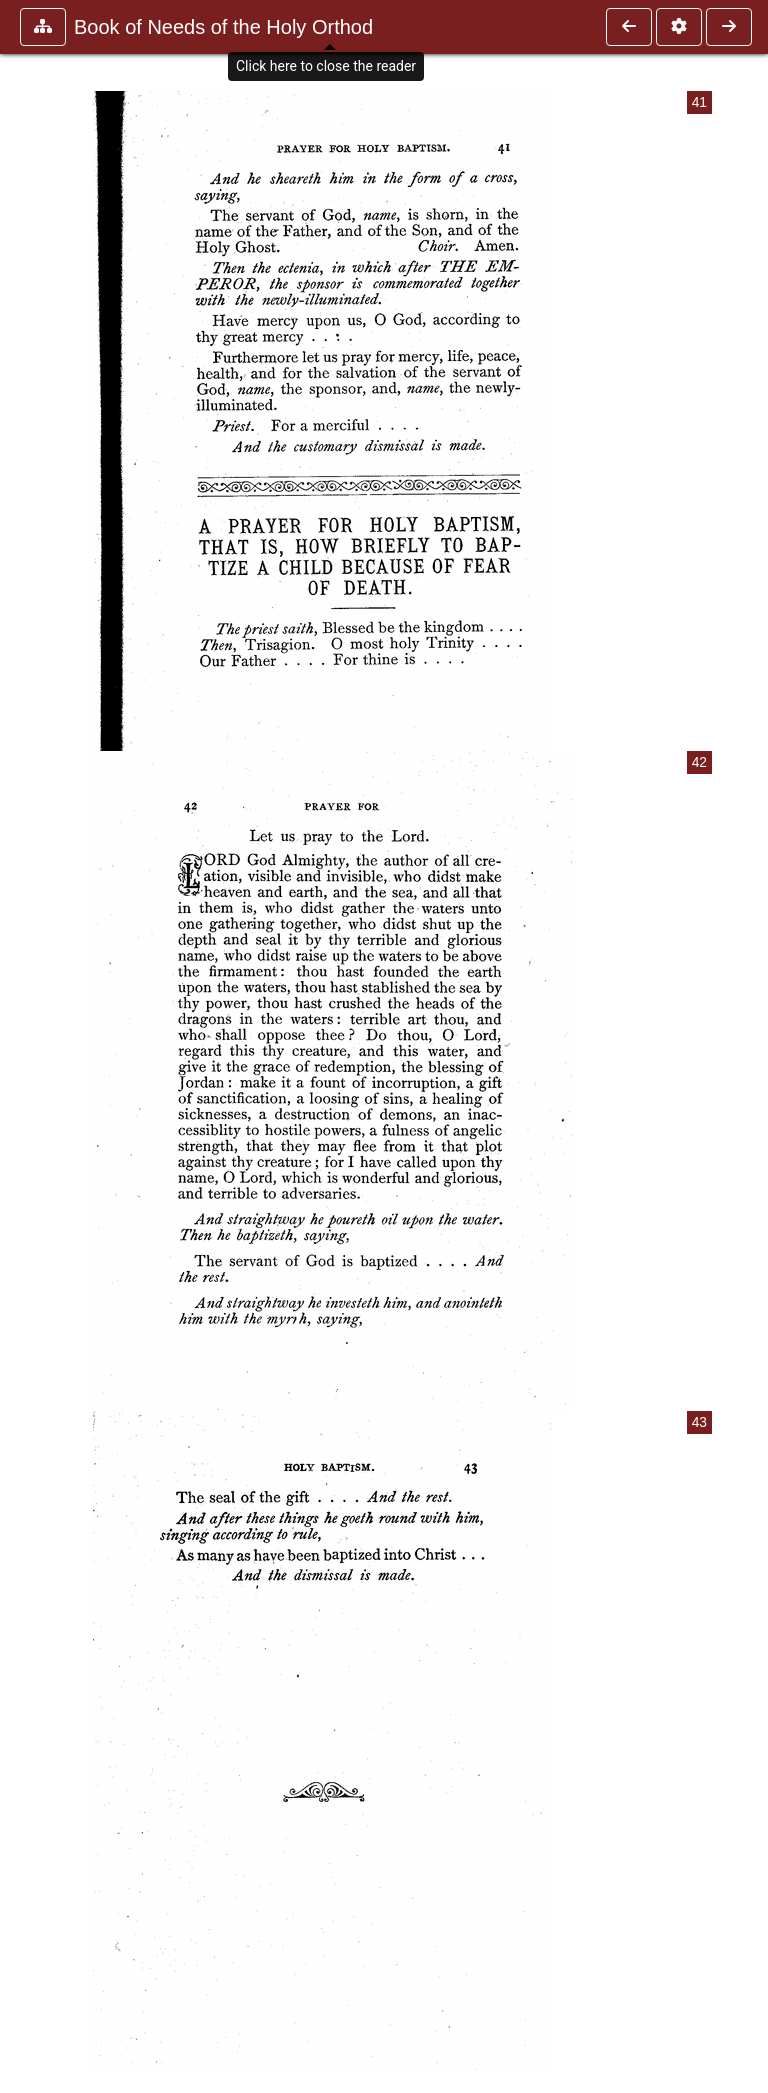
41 (699, 102)
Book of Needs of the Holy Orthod (223, 27)
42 (699, 762)
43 (699, 1422)
